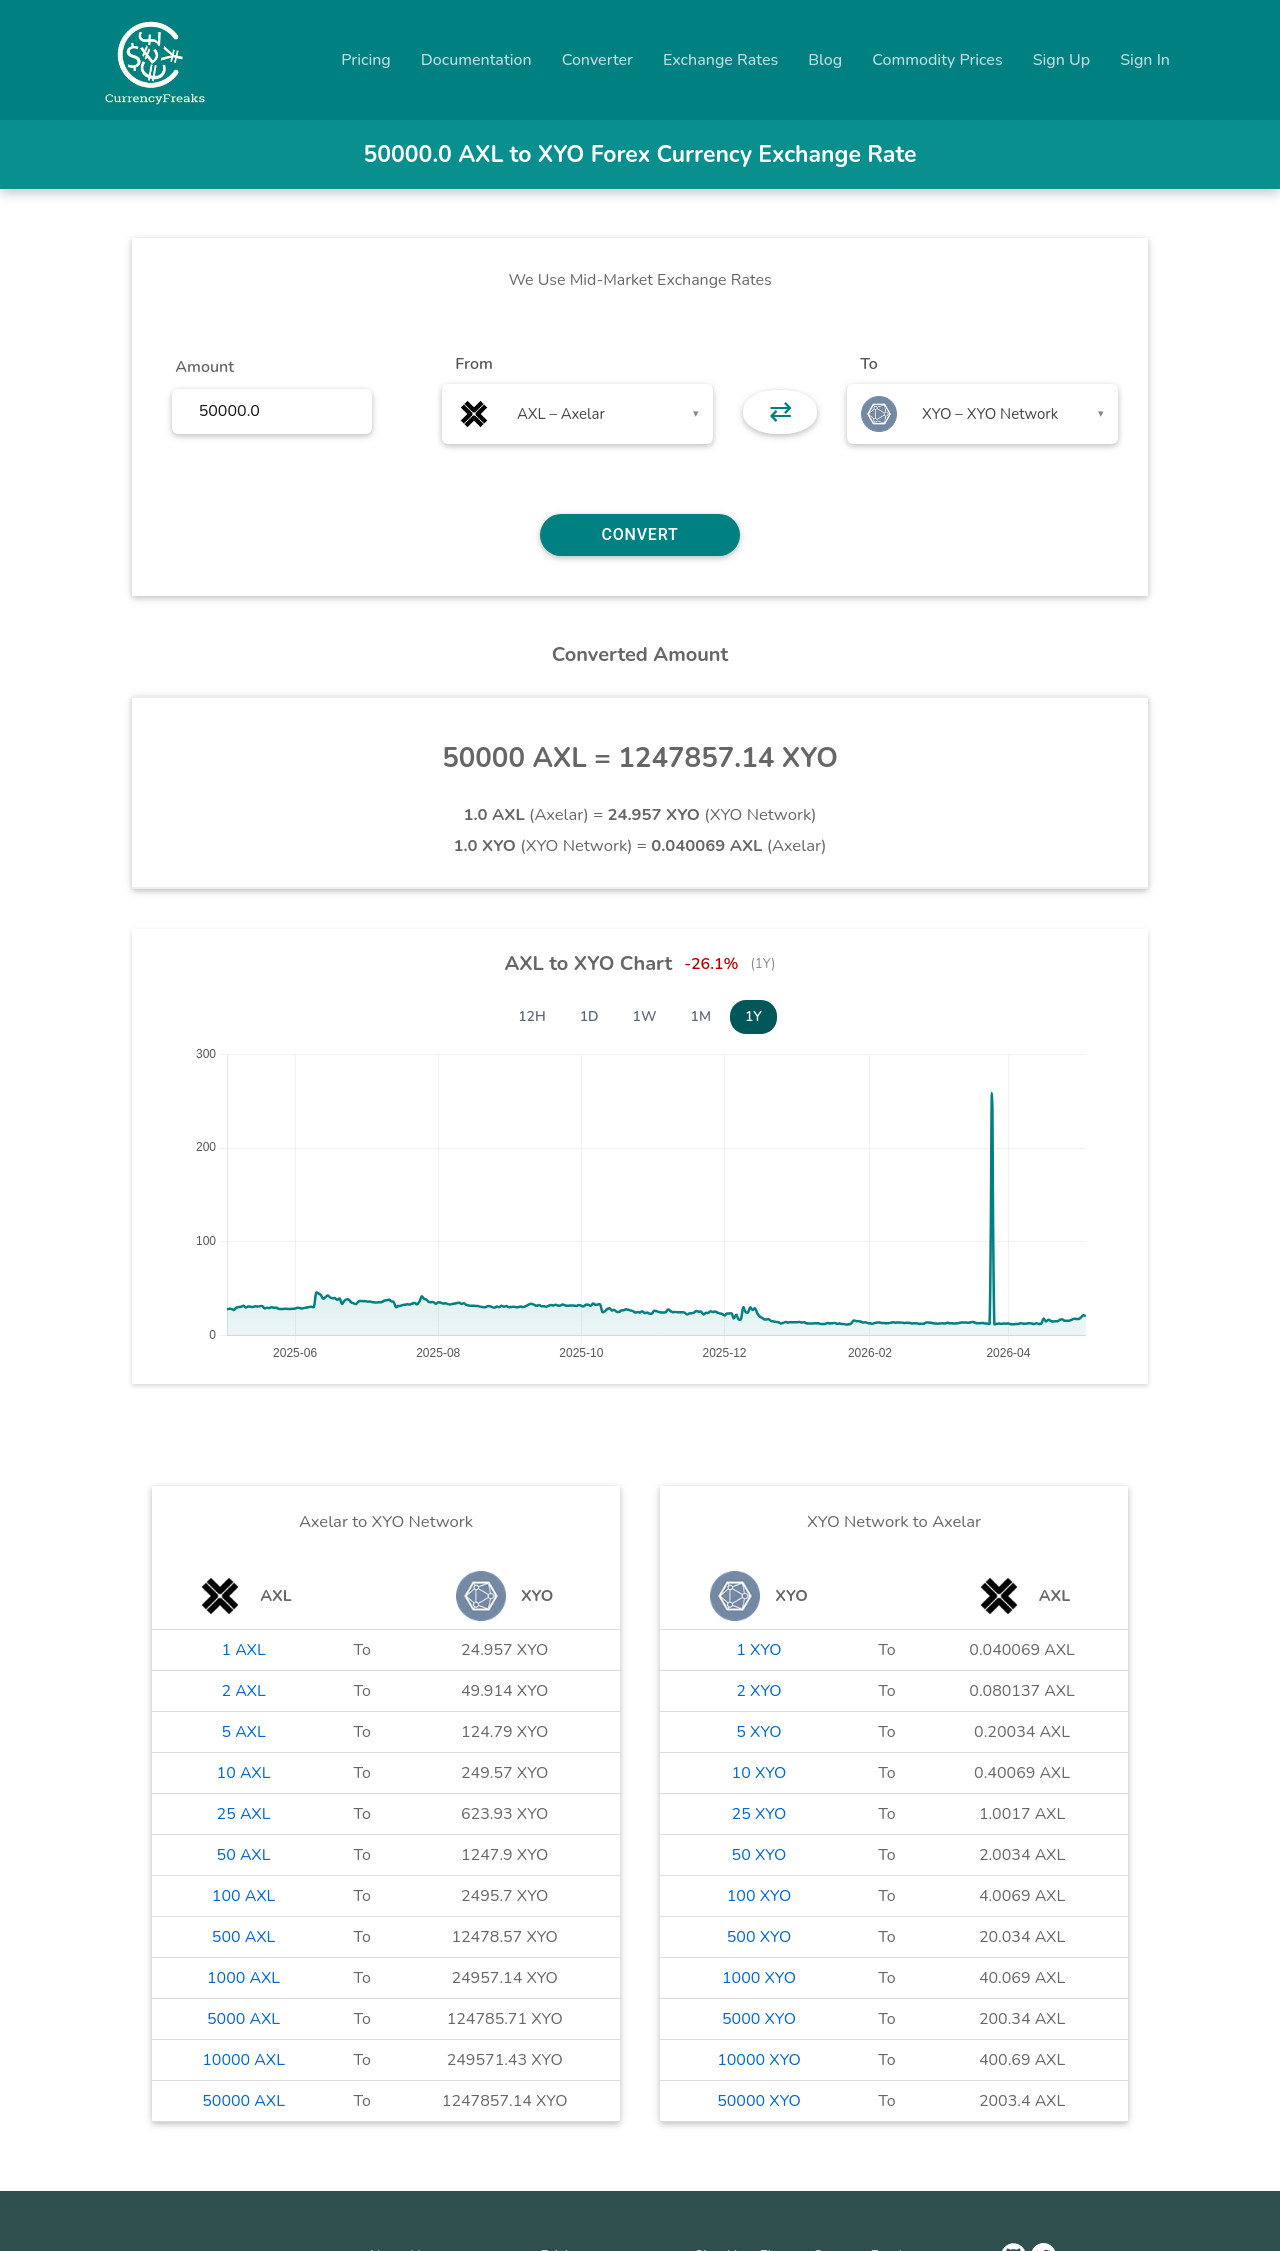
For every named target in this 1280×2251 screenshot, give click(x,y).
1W (645, 1016)
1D (589, 1016)
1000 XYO (759, 1978)
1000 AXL (243, 1978)
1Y (753, 1016)
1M (701, 1016)
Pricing (366, 60)
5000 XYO (759, 2019)
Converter (597, 60)
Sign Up (1062, 60)
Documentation (476, 60)
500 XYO (759, 1937)
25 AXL (244, 1814)
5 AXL (243, 1732)
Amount (204, 367)
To (869, 364)
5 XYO (758, 1732)
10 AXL (244, 1773)
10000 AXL (243, 2060)
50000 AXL (243, 2101)
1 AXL (243, 1650)
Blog (825, 60)
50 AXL (244, 1855)
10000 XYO (759, 2060)
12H (532, 1016)
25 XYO (759, 1814)
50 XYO (759, 1855)
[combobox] (577, 414)
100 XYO (759, 1896)
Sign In (1145, 60)
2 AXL (243, 1691)
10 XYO (759, 1773)
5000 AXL (243, 2019)
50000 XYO (759, 2101)
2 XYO (758, 1691)
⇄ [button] (780, 412)
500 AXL (243, 1937)
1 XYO (758, 1650)
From (473, 364)
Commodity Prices (937, 60)
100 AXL (243, 1896)
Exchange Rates (720, 60)
